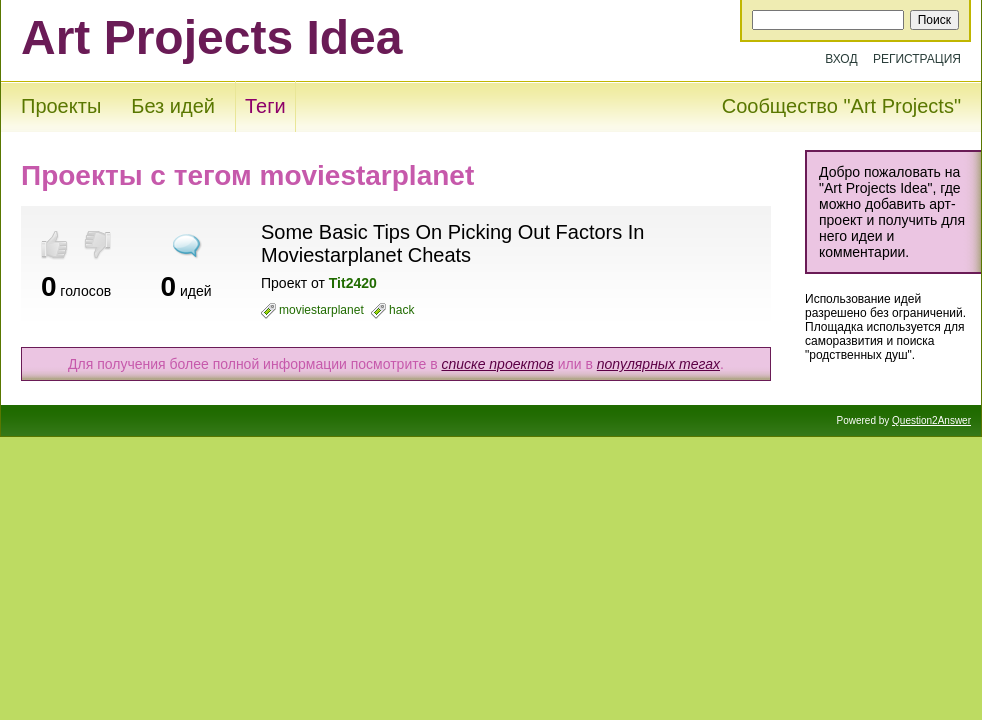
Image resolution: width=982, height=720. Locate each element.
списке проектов (497, 364)
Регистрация (917, 59)
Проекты (61, 106)
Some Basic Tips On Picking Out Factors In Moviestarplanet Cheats (452, 243)
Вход (841, 59)
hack (401, 310)
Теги (265, 106)
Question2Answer (931, 420)
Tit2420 (353, 283)
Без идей (173, 106)
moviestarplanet (321, 310)
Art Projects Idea (211, 37)
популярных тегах (658, 364)
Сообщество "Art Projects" (841, 106)
